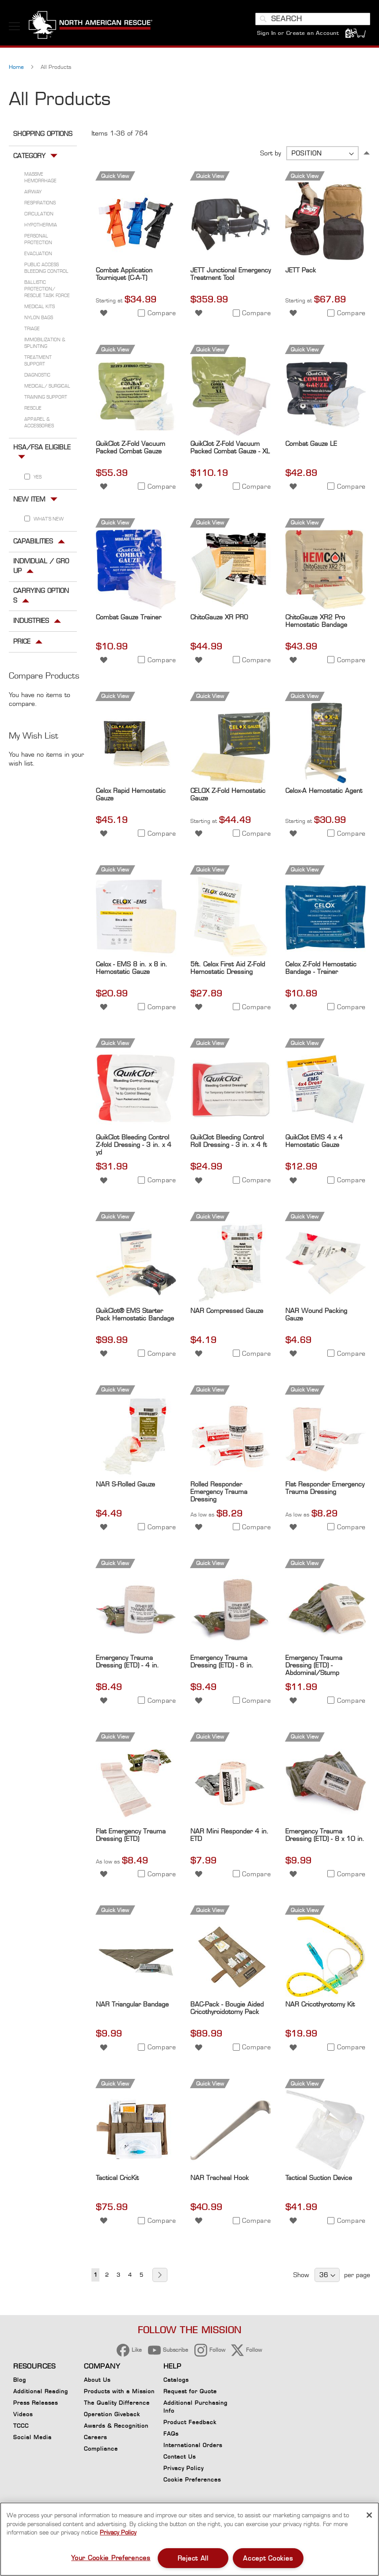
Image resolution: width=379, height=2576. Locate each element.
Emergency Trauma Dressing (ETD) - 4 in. (127, 1663)
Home (17, 69)
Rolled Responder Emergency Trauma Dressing (218, 1493)
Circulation (38, 216)
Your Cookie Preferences (111, 2557)
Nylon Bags (38, 319)
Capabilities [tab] (33, 543)
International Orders (192, 2445)
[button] (103, 314)
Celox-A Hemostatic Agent (323, 792)
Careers (95, 2437)
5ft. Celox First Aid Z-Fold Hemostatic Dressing (227, 969)
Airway (33, 193)
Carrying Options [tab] (41, 597)
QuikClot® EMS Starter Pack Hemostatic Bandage (135, 1316)
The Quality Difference (117, 2402)
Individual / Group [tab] (41, 568)
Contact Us (179, 2456)
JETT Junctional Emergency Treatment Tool (230, 275)
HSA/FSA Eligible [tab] (42, 449)
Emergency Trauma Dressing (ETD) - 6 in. (222, 1663)
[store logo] (90, 26)
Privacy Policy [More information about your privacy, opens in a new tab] (118, 2532)
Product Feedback (189, 2422)
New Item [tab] (29, 501)
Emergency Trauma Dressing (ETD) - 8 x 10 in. (324, 1836)
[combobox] (312, 19)
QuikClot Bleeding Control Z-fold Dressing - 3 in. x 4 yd (133, 1146)
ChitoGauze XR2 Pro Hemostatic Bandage (316, 622)
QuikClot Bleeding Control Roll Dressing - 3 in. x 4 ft (228, 1142)
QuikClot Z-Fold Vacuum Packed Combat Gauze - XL (230, 449)
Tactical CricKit (117, 2180)
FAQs (170, 2433)
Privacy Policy (183, 2468)
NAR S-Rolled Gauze (125, 1486)
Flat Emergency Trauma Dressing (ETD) (131, 1836)
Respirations (40, 204)
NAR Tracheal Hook (219, 2180)
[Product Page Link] (136, 262)
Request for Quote (190, 2391)
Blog (19, 2379)
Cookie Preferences (192, 2481)
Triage (32, 330)
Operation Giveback (112, 2414)
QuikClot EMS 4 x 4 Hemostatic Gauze (314, 1142)
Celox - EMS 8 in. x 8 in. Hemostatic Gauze (131, 969)
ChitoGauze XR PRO (219, 619)
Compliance (101, 2448)
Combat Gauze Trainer (128, 619)
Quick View (115, 178)
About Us (97, 2379)
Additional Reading (40, 2391)
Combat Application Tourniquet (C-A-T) (124, 275)
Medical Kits (39, 308)
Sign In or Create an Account (298, 33)
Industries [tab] (31, 622)
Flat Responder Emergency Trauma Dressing (324, 1489)
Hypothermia (40, 227)
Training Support (45, 399)
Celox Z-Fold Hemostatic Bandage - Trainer (320, 969)
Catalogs (176, 2379)
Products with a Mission (119, 2391)
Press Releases (35, 2402)
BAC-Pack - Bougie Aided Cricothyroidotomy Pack (227, 2010)
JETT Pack (300, 272)
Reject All (193, 2558)
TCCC (21, 2425)
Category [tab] (29, 158)
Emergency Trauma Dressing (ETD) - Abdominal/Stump (313, 1667)
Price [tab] (21, 643)
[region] (189, 2539)
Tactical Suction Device (318, 2180)
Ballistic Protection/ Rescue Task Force (47, 291)
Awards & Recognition (116, 2425)
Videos (23, 2414)
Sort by (270, 155)
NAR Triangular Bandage (132, 2006)
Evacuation (38, 255)
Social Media (32, 2437)
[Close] (369, 2515)
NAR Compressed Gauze (226, 1312)
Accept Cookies (268, 2558)
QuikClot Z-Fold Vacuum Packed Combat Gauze (130, 449)
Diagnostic (37, 377)
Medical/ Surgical (47, 388)
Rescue (33, 410)
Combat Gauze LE (311, 445)
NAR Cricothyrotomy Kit (320, 2006)
